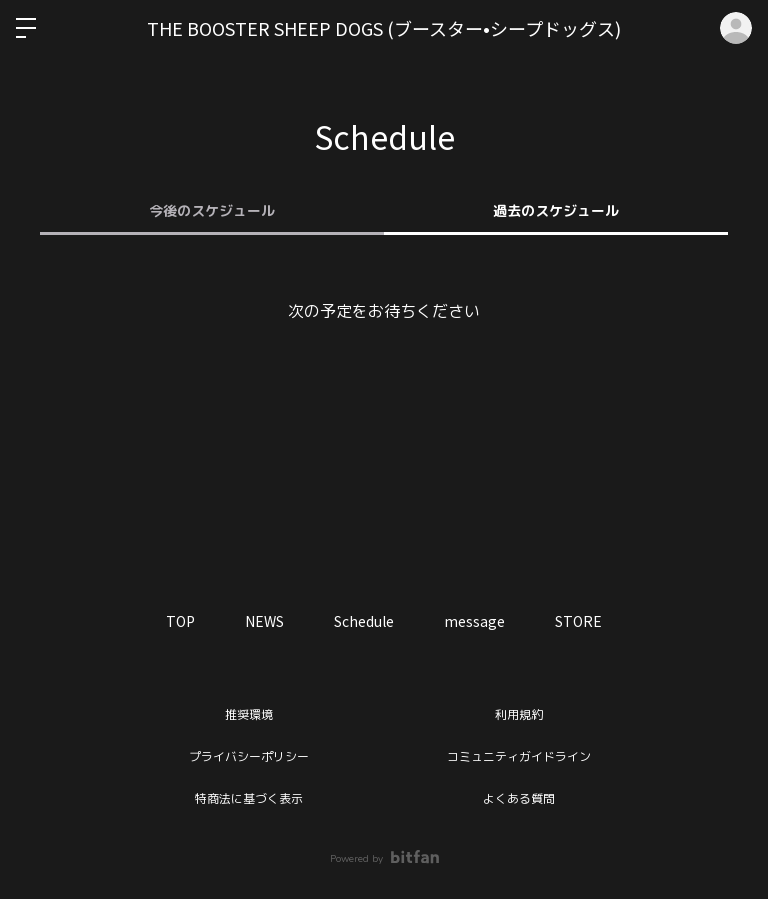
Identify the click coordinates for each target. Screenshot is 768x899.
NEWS (264, 621)
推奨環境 (249, 715)
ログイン (736, 28)
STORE (578, 621)
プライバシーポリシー (249, 757)
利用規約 (519, 715)
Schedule (364, 621)
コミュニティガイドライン (519, 757)
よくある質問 (519, 799)
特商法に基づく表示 (249, 799)
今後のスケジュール (212, 211)
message (474, 621)
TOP (180, 621)
